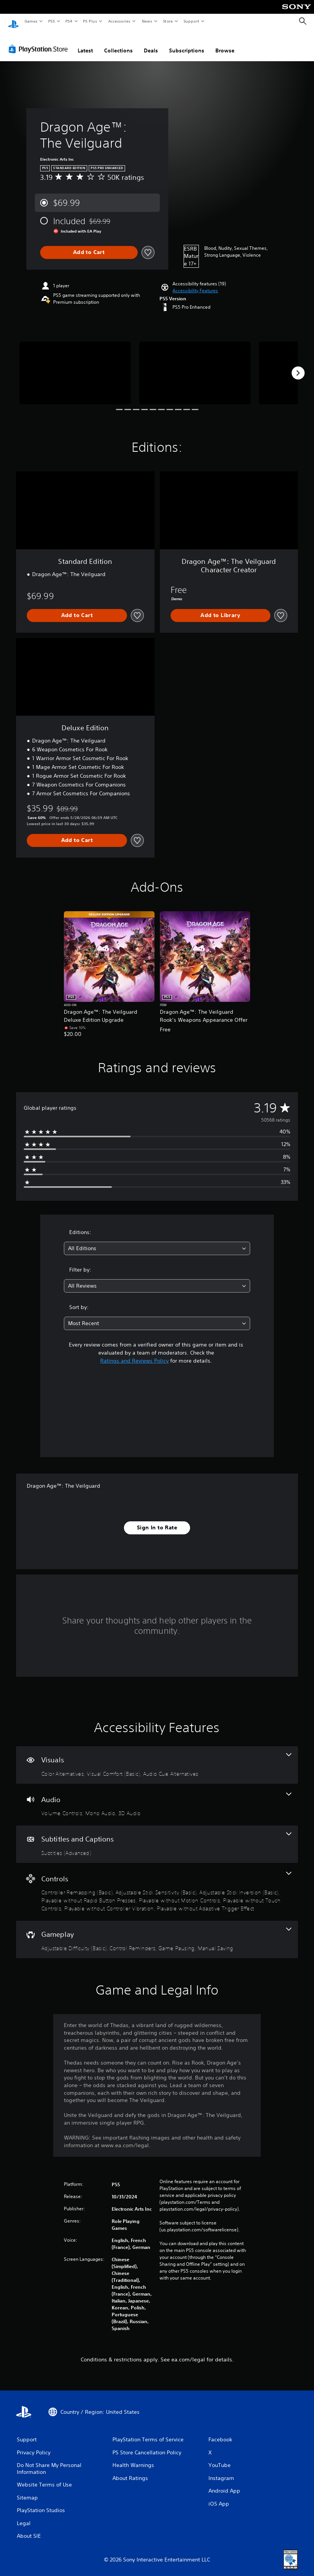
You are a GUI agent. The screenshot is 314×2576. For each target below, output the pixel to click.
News (147, 21)
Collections (118, 43)
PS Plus (90, 21)
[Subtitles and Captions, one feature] (157, 1837)
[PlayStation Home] (13, 21)
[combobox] (157, 1241)
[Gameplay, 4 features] (157, 1932)
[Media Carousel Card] (75, 365)
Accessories (119, 21)
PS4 (69, 21)
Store (168, 21)
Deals (151, 43)
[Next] (297, 365)
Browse (224, 43)
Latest (85, 43)
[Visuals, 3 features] (157, 1757)
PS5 (51, 21)
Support (191, 21)
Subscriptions (186, 43)
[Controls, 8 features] (157, 1885)
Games (30, 21)
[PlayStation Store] (39, 42)
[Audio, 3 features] (157, 1797)
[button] (195, 283)
